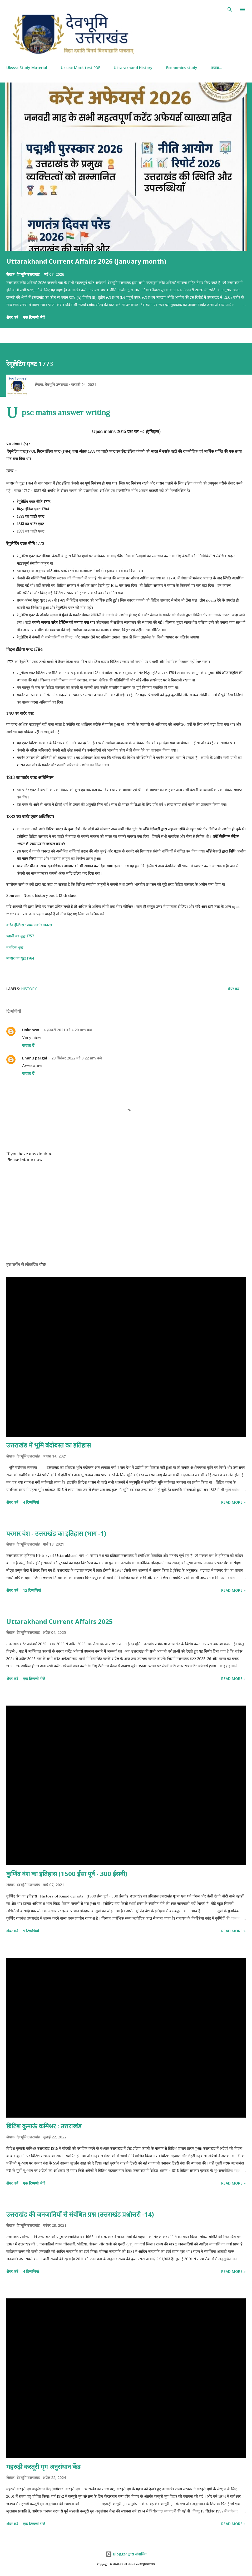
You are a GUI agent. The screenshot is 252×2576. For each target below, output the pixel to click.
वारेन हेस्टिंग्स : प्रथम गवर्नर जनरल (29, 925)
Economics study (181, 67)
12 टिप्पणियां (32, 1590)
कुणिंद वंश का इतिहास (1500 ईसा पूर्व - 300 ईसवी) (66, 1873)
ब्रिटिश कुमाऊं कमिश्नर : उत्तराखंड (43, 2126)
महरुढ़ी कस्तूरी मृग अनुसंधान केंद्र (43, 2466)
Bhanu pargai (34, 1058)
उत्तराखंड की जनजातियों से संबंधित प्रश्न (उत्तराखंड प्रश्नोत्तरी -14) (80, 2214)
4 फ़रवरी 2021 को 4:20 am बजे (67, 1029)
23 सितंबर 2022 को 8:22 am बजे (76, 1058)
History (29, 988)
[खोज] (230, 9)
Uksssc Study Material (26, 67)
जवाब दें (28, 1045)
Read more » (233, 1502)
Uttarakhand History (133, 67)
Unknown (30, 1029)
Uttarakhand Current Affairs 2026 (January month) (86, 261)
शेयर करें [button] (12, 317)
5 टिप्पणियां (31, 1930)
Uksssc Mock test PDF (80, 67)
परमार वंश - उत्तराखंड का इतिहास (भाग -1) (56, 1533)
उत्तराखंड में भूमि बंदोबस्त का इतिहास (48, 1445)
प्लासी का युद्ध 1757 (20, 936)
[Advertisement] (126, 1208)
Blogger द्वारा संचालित (126, 2553)
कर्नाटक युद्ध (14, 947)
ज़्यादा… (216, 67)
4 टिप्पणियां (31, 1502)
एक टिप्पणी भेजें (34, 317)
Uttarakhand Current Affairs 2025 (59, 1621)
